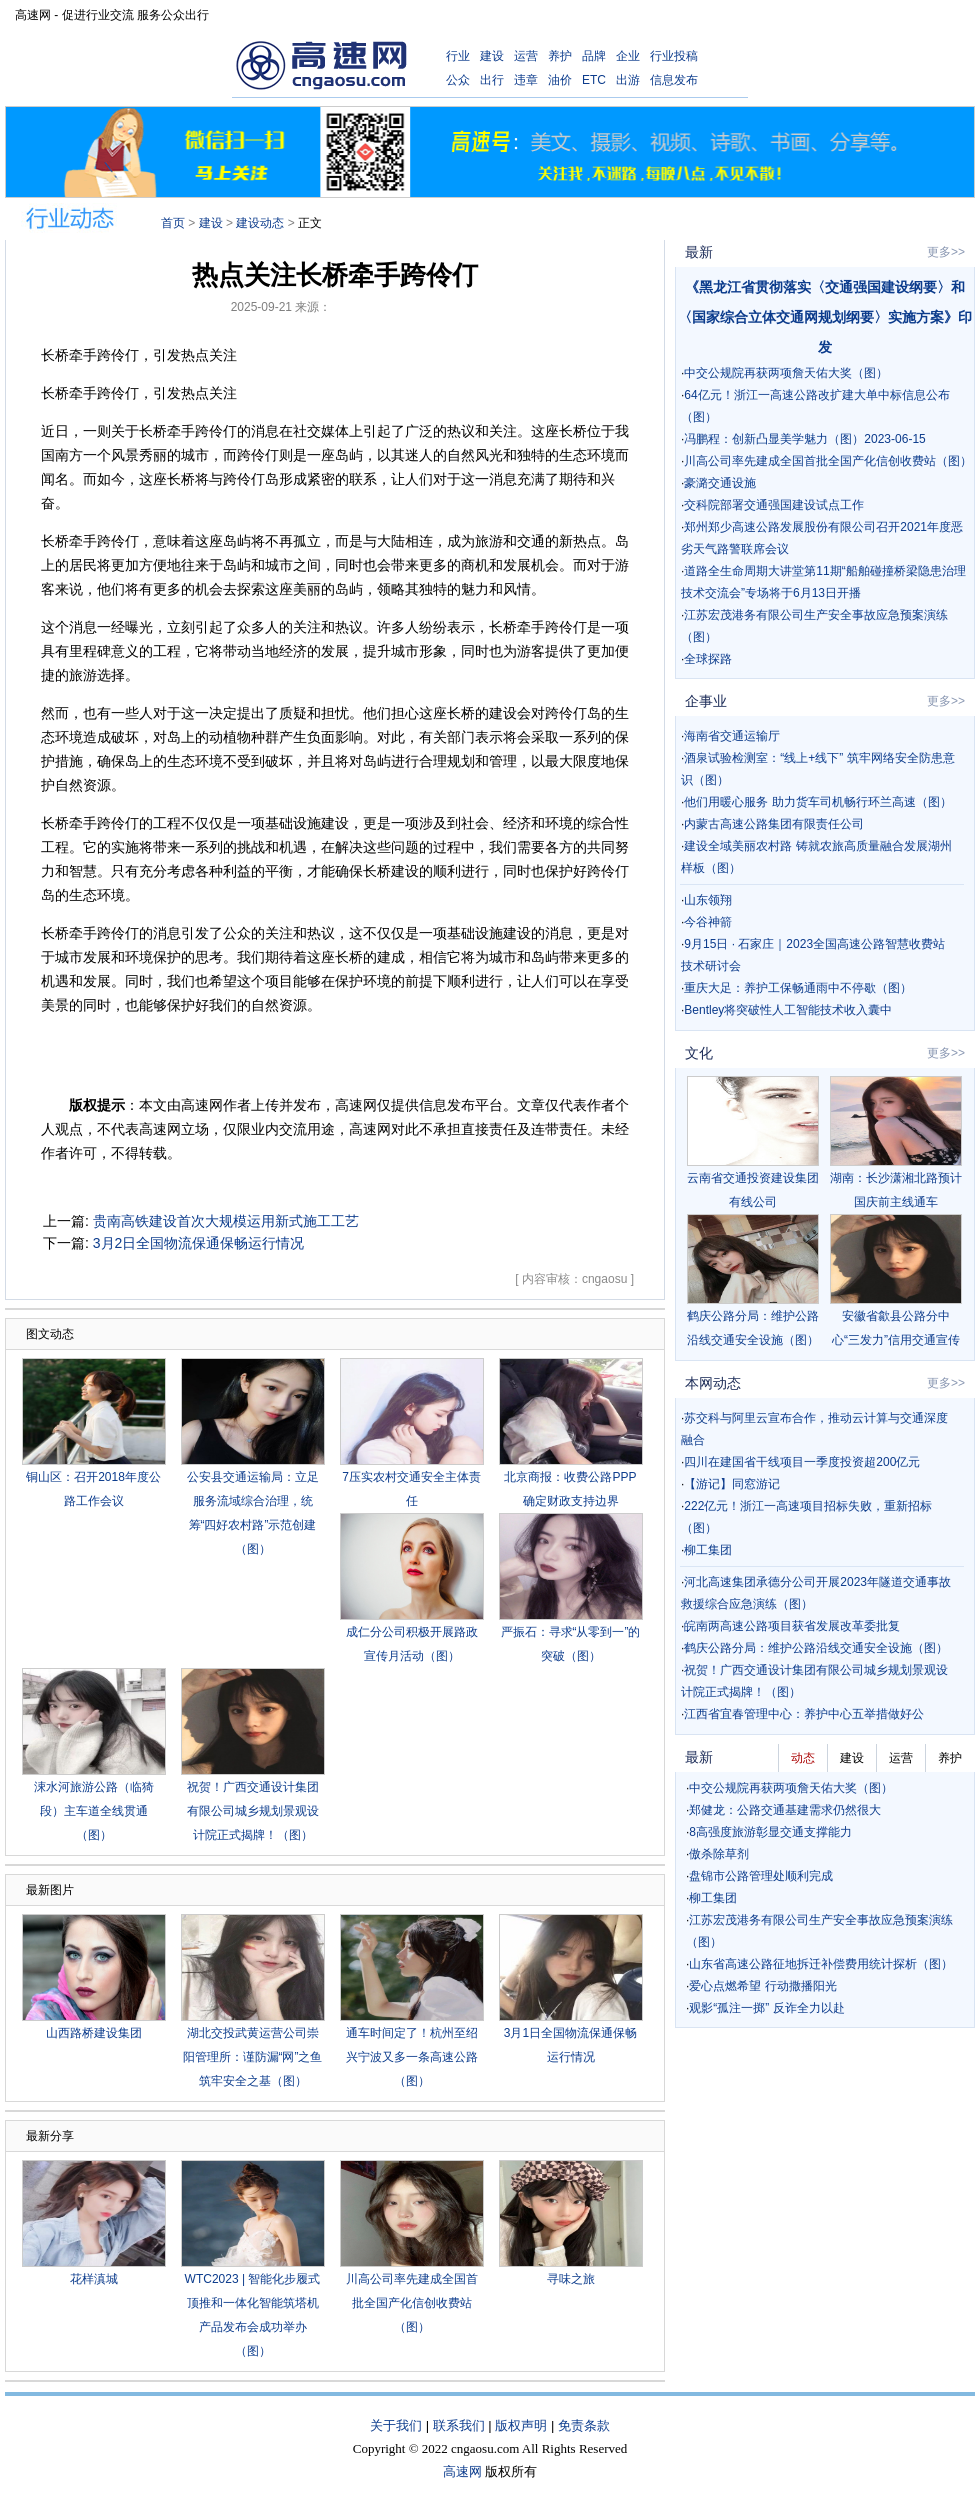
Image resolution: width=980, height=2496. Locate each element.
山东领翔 (708, 900)
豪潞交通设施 (720, 483)
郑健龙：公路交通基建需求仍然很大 (785, 1810)
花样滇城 (94, 2279)
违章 (526, 80)
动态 (803, 1758)
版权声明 (521, 2425)
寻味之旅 (571, 2279)
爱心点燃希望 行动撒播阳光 (762, 1986)
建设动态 (260, 223)
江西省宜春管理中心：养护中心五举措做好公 (804, 1714)
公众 (458, 80)
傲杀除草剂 (719, 1854)
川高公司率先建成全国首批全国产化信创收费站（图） (412, 2303)
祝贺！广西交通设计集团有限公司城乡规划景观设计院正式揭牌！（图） (253, 1811)
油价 (560, 80)
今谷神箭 (708, 922)
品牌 (594, 56)
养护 (560, 56)
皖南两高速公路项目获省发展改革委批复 (792, 1626)
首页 (173, 223)
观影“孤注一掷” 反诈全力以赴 (766, 2008)
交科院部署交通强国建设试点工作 (774, 505)
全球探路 (708, 659)
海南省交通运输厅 (732, 736)
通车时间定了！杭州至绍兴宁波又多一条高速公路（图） (412, 2057)
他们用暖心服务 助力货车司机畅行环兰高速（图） (817, 802)
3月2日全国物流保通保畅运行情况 (199, 1243)
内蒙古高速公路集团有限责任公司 (774, 824)
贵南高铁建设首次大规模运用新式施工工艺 (226, 1221)
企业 (628, 56)
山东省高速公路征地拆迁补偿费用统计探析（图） (821, 1964)
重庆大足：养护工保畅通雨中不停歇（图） (798, 988)
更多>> (946, 252)
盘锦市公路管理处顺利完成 (761, 1876)
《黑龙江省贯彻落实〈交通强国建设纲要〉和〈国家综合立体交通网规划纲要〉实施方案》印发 (825, 317)
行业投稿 (674, 56)
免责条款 (584, 2425)
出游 (628, 80)
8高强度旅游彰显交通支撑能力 (770, 1832)
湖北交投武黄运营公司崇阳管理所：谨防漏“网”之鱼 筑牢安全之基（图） (253, 2057)
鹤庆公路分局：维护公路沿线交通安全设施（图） (816, 1648)
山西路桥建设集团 (94, 2033)
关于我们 (396, 2425)
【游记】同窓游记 (732, 1484)
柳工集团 (708, 1550)
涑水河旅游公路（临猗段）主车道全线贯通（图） (94, 1811)
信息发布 (674, 80)
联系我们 (459, 2425)
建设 (492, 56)
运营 (526, 56)
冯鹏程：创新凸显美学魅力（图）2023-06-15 (804, 439)
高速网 (462, 2471)
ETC (594, 80)
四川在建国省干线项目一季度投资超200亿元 (802, 1462)
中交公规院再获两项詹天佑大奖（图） (786, 373)
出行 (492, 80)
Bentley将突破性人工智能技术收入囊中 (788, 1010)
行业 (458, 56)
